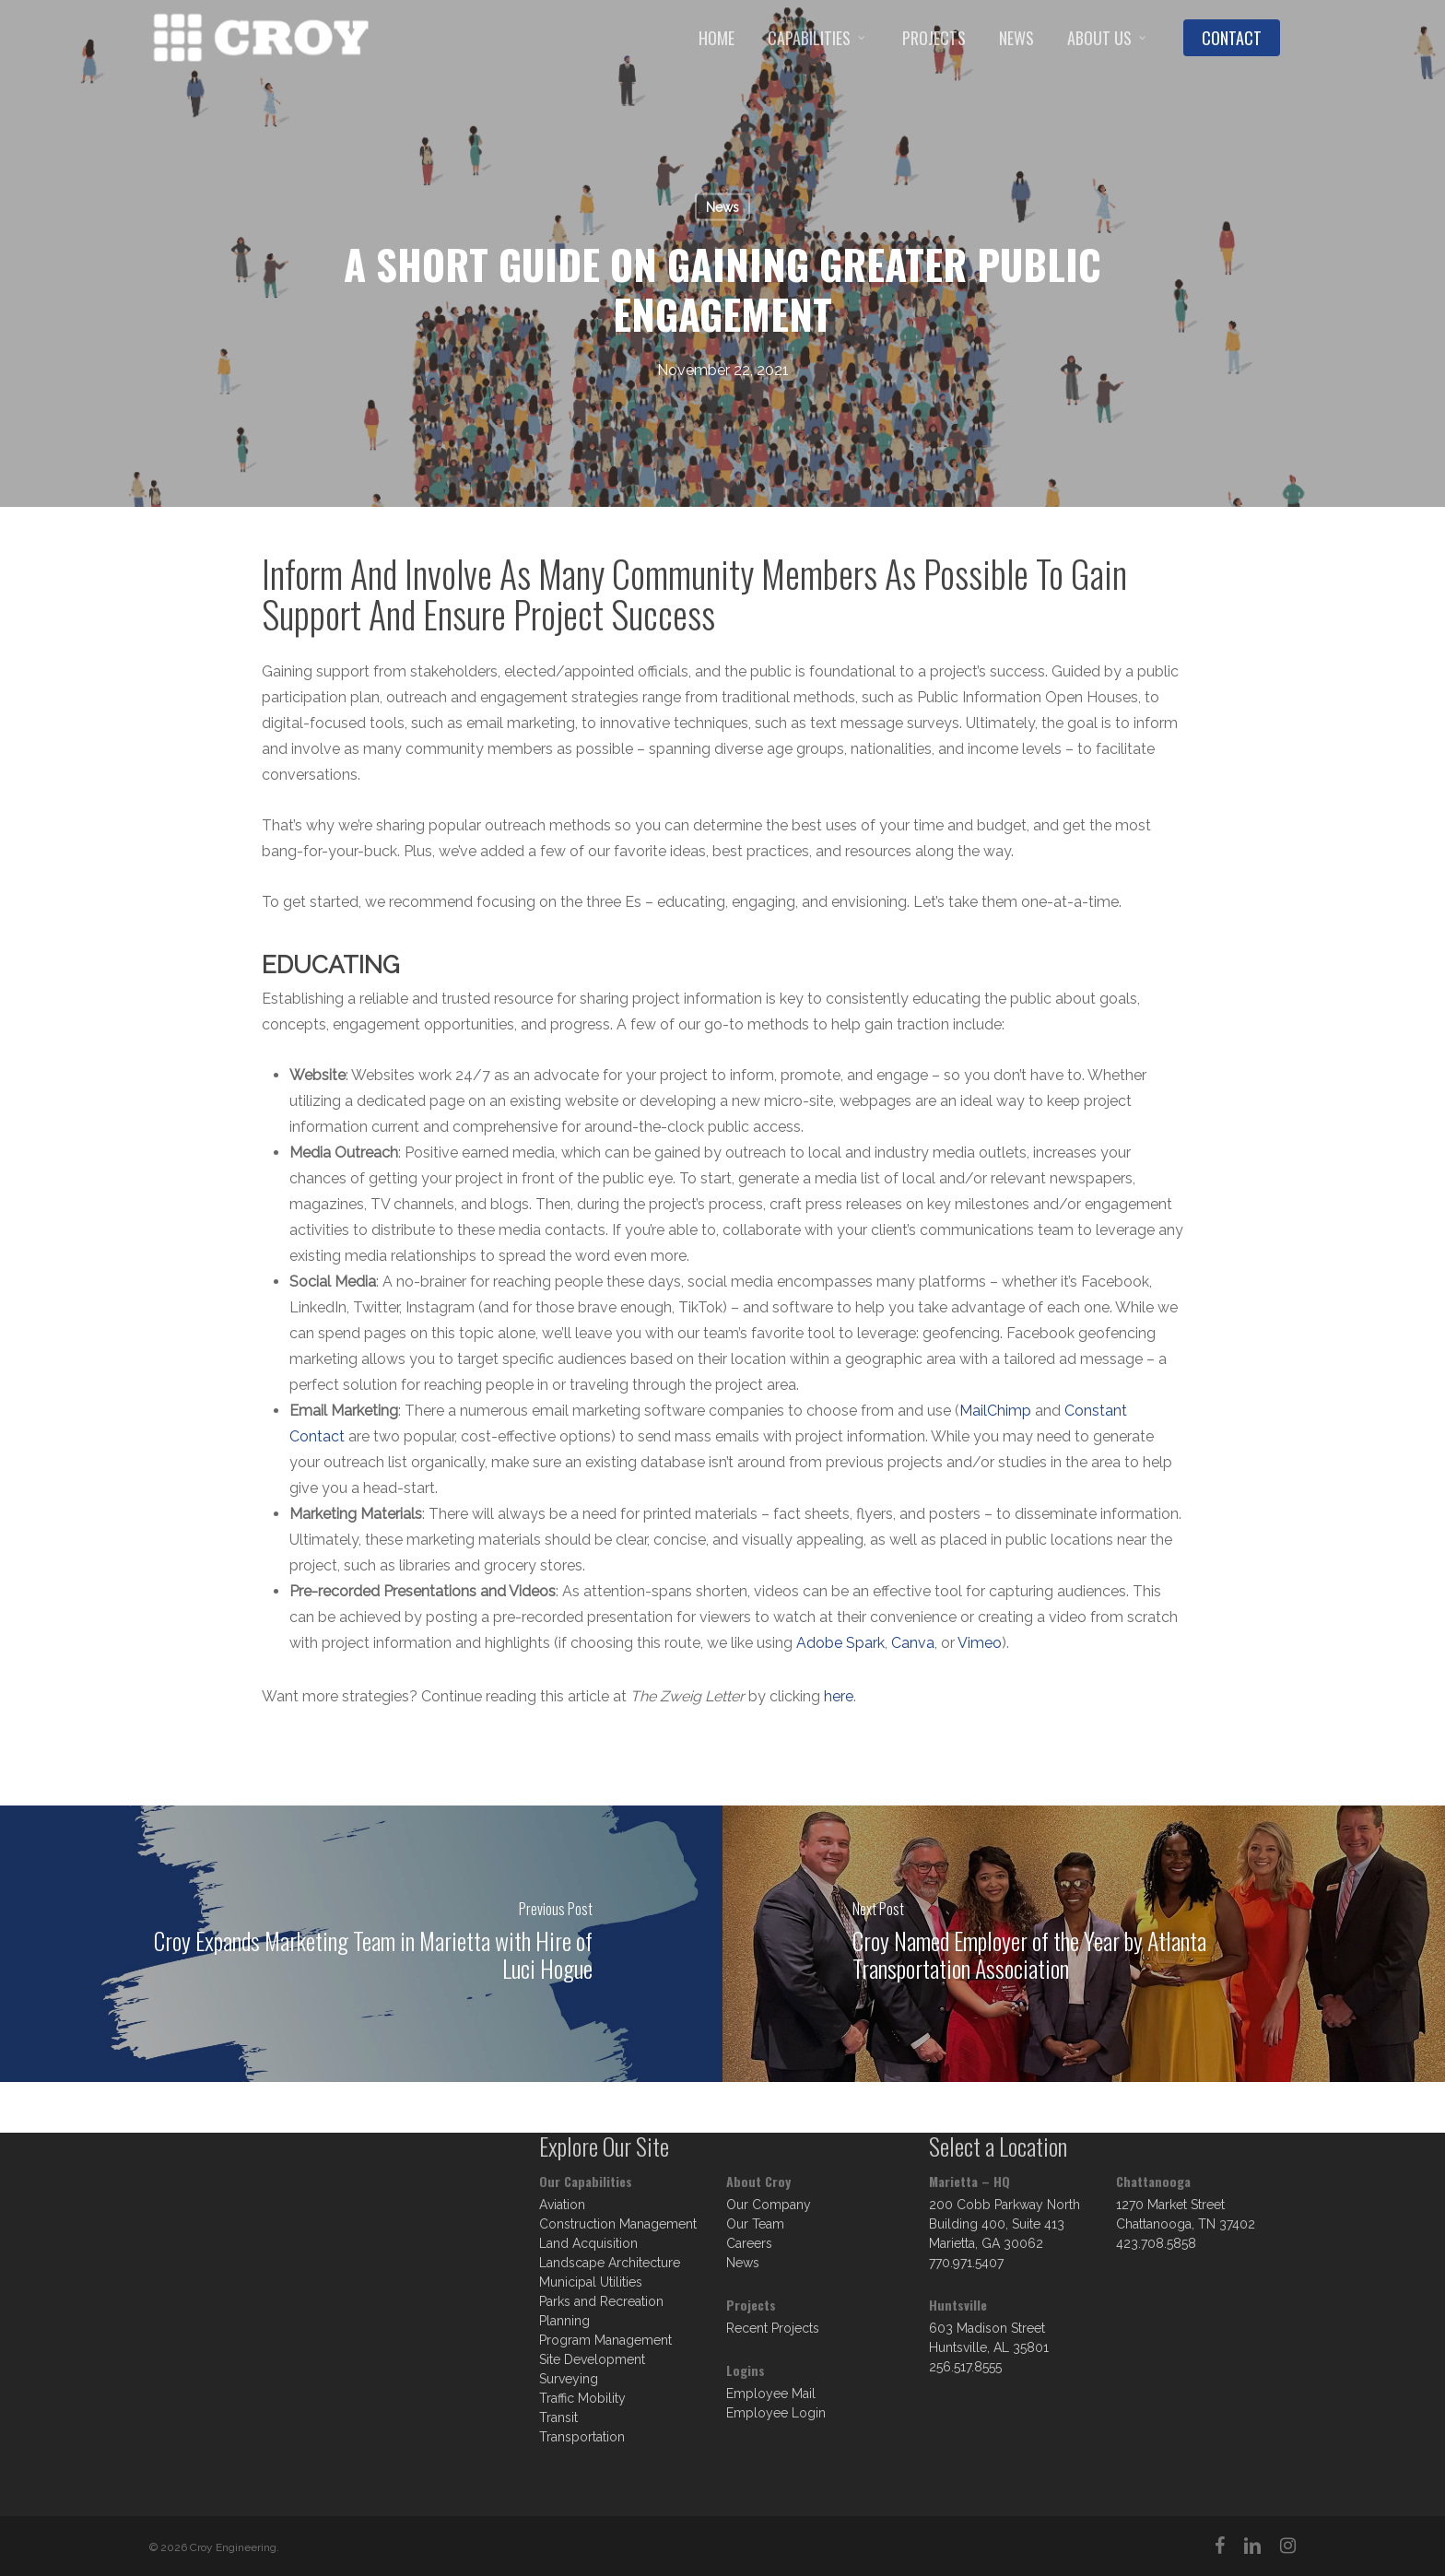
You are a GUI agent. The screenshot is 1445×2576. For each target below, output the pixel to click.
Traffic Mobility (582, 2398)
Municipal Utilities (590, 2282)
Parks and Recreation (601, 2301)
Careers (749, 2243)
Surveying (568, 2378)
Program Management (605, 2340)
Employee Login (776, 2412)
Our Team (755, 2224)
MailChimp (995, 1410)
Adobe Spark (840, 1643)
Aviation (562, 2204)
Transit (558, 2417)
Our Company (768, 2204)
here (838, 1696)
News (722, 207)
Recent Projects (772, 2328)
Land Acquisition (588, 2243)
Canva (912, 1643)
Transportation (582, 2436)
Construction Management (618, 2224)
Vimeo (979, 1643)
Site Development (592, 2359)
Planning (564, 2320)
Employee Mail (771, 2393)
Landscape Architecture (609, 2262)
